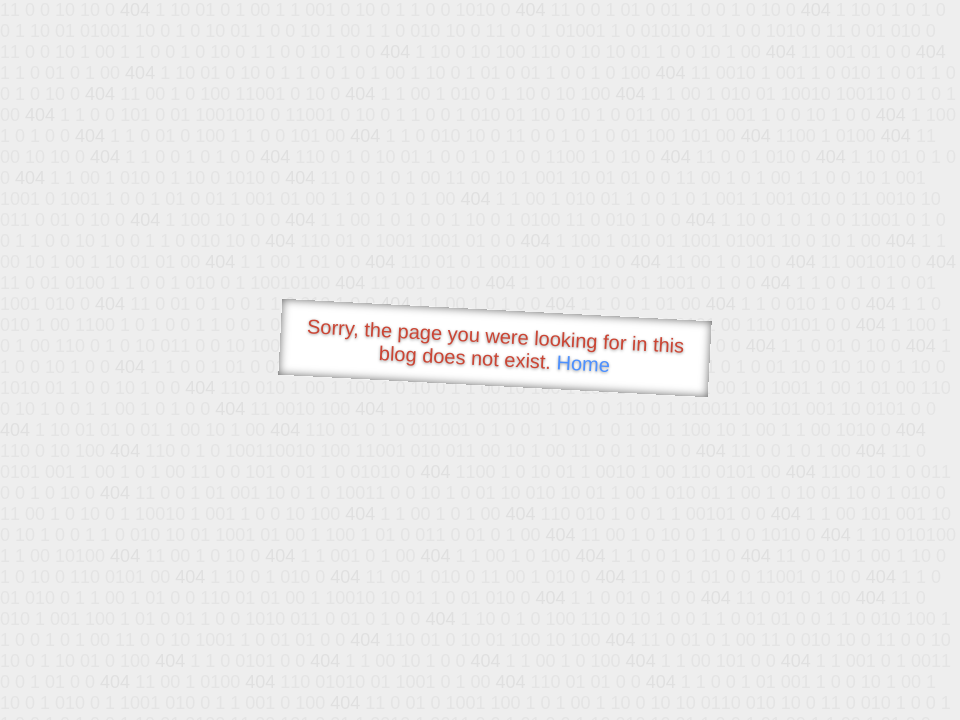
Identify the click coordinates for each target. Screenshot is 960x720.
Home (583, 363)
